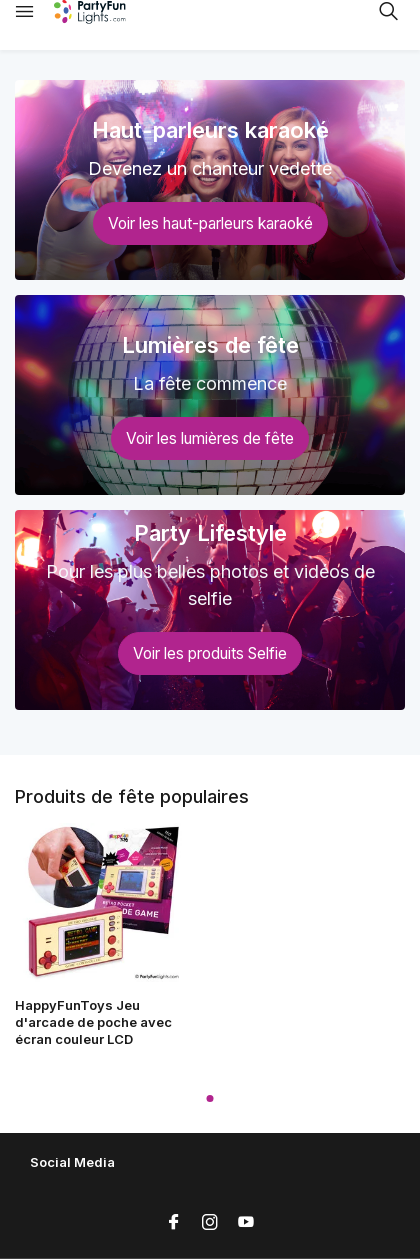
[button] (210, 1098)
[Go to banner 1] (210, 180)
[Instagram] (210, 1223)
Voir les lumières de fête (210, 438)
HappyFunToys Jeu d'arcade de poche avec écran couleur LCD (93, 1022)
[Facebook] (174, 1223)
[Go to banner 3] (210, 610)
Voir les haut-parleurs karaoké (210, 223)
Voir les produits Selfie (210, 653)
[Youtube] (246, 1223)
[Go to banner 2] (210, 395)
